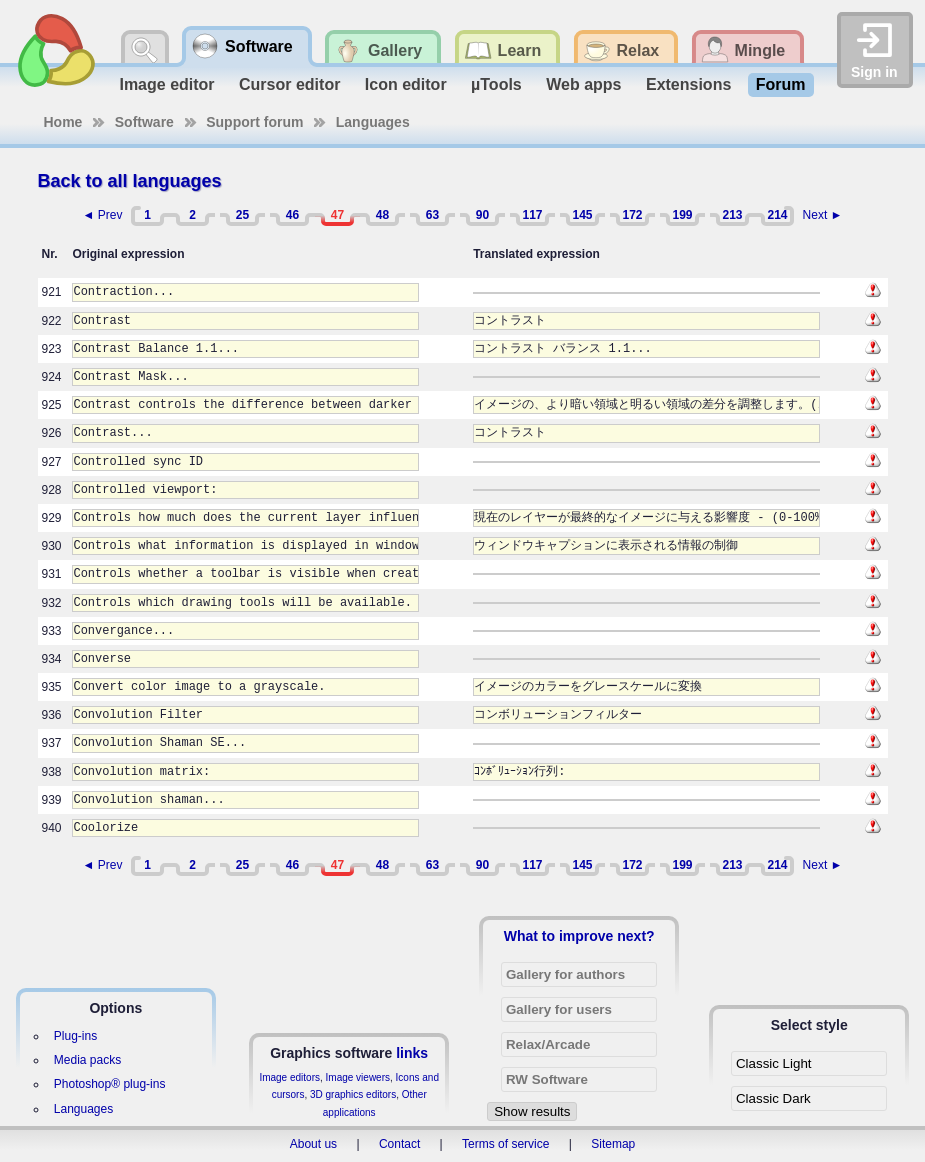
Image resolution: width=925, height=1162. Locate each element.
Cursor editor (289, 84)
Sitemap (613, 1144)
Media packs (87, 1060)
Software (144, 122)
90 (482, 215)
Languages (373, 122)
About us (313, 1144)
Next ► (823, 215)
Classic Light (774, 1063)
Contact (399, 1144)
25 (242, 215)
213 (732, 215)
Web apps (583, 84)
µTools (496, 84)
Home (63, 122)
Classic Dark (773, 1098)
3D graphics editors (353, 1094)
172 (632, 215)
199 (682, 215)
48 (382, 215)
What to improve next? (579, 936)
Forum (781, 84)
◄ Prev (103, 215)
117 (532, 215)
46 (292, 215)
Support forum (254, 122)
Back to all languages (130, 181)
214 (777, 215)
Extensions (688, 84)
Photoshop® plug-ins (110, 1084)
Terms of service (505, 1144)
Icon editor (406, 84)
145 (582, 215)
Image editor (166, 84)
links (412, 1053)
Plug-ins (75, 1036)
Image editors (289, 1077)
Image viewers (358, 1077)
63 (432, 215)
